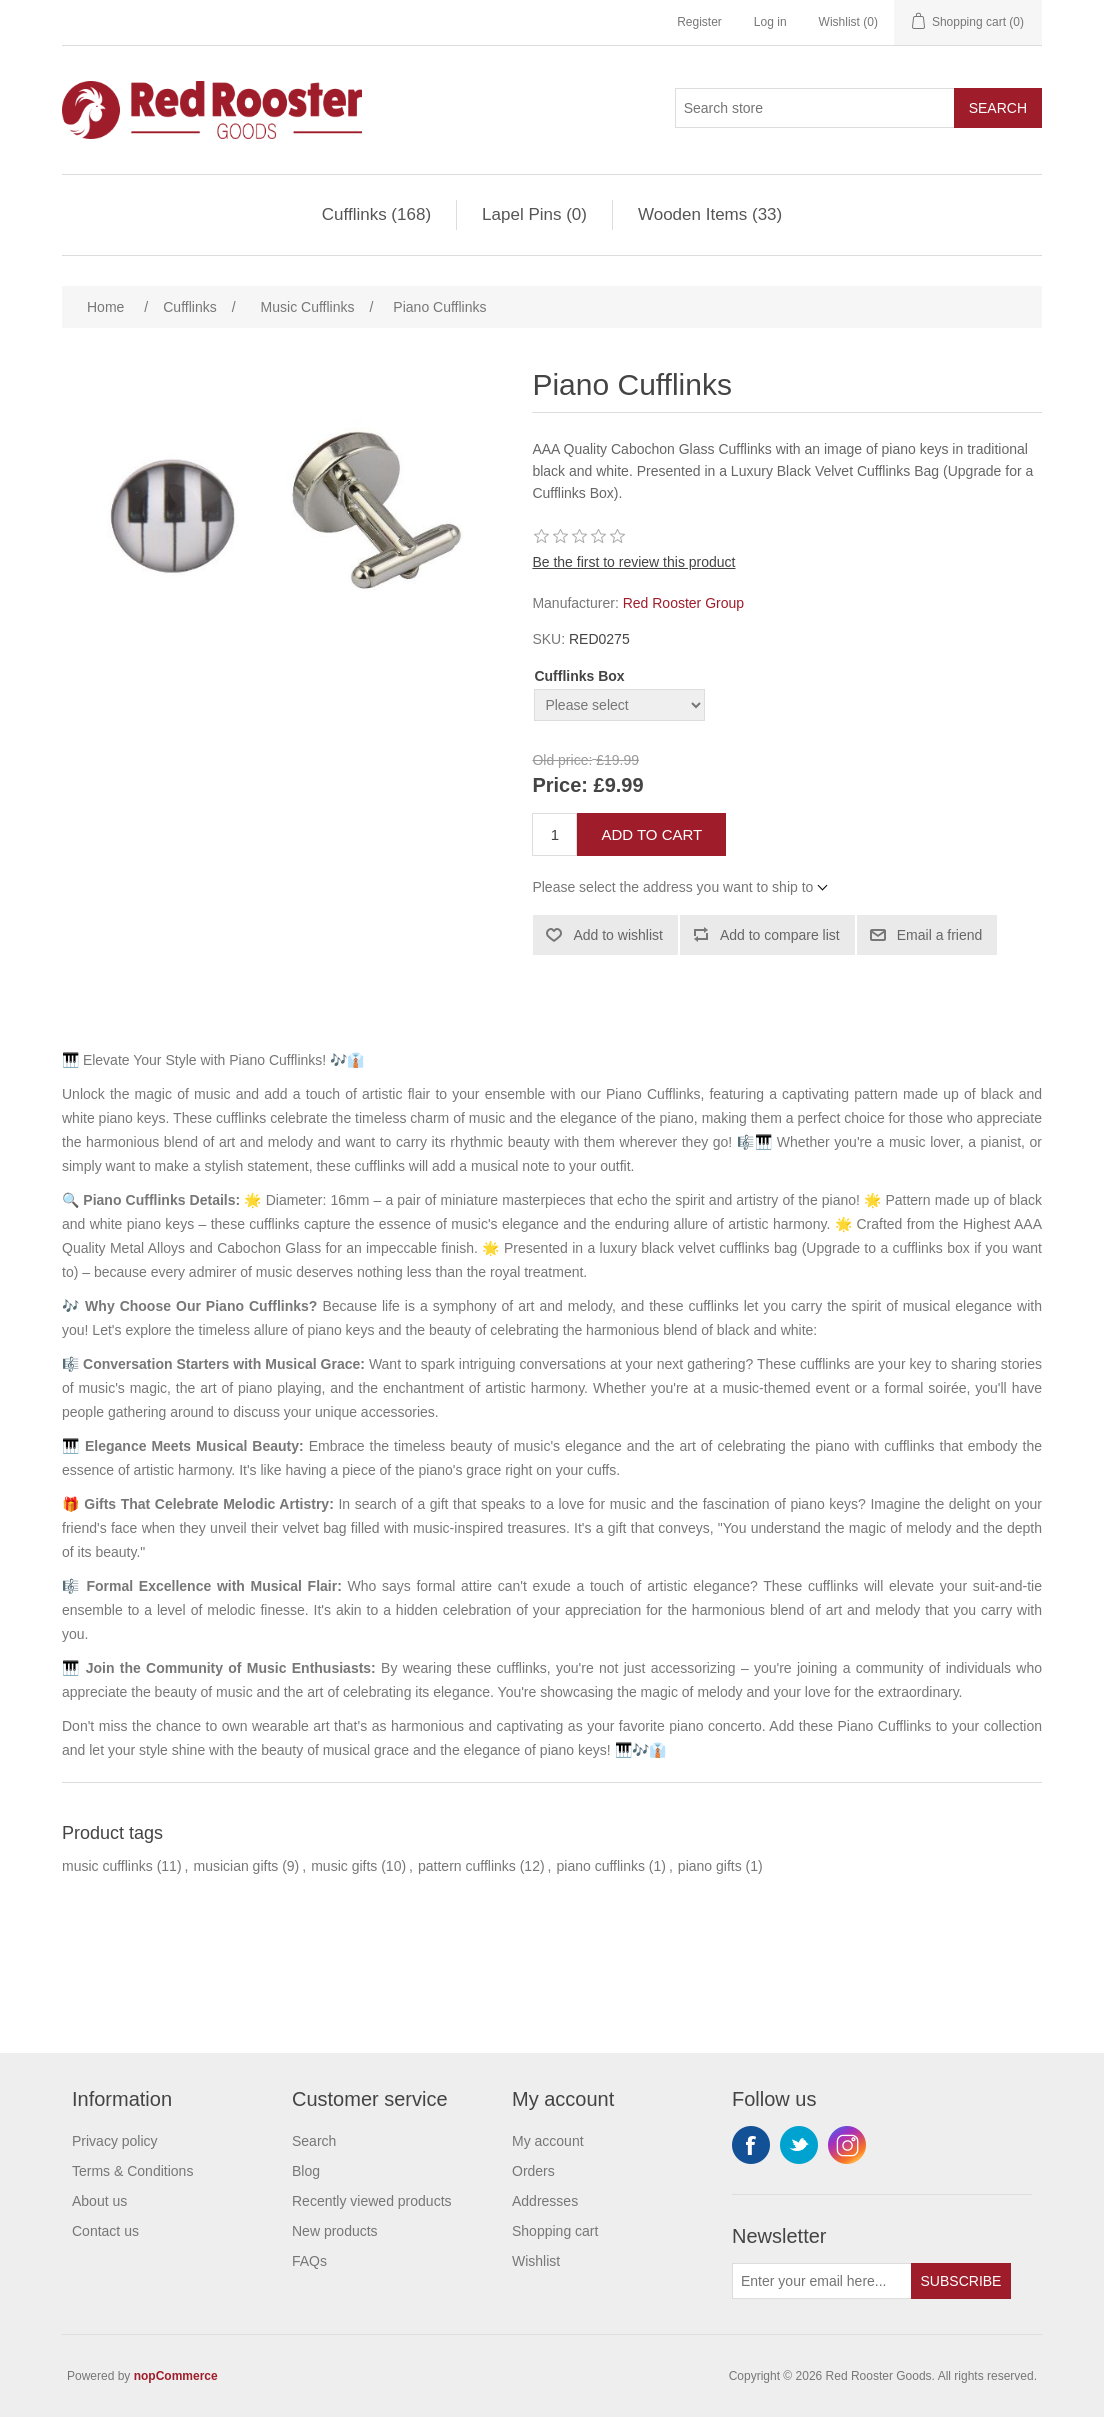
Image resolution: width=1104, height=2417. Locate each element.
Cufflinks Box (579, 676)
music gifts (344, 1866)
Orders (533, 2171)
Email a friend (940, 935)
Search (998, 108)
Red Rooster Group (683, 603)
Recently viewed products (372, 2201)
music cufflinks (107, 1866)
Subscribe (961, 2281)
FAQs (309, 2261)
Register (699, 22)
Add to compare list (780, 935)
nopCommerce (176, 2376)
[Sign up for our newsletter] (822, 2281)
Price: (560, 786)
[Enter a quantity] (554, 834)
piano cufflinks (600, 1866)
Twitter (799, 2145)
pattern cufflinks (467, 1866)
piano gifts (710, 1866)
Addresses (545, 2201)
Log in (770, 22)
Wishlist (536, 2261)
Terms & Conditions (132, 2171)
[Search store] (815, 108)
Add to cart (651, 834)
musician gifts (235, 1866)
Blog (306, 2171)
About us (99, 2201)
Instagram (847, 2145)
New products (335, 2231)
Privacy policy (115, 2141)
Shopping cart (555, 2231)
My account (548, 2141)
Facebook (751, 2145)
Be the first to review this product (633, 562)
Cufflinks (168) (376, 214)
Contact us (105, 2231)
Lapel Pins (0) (534, 214)
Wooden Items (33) (710, 214)
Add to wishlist (617, 935)
